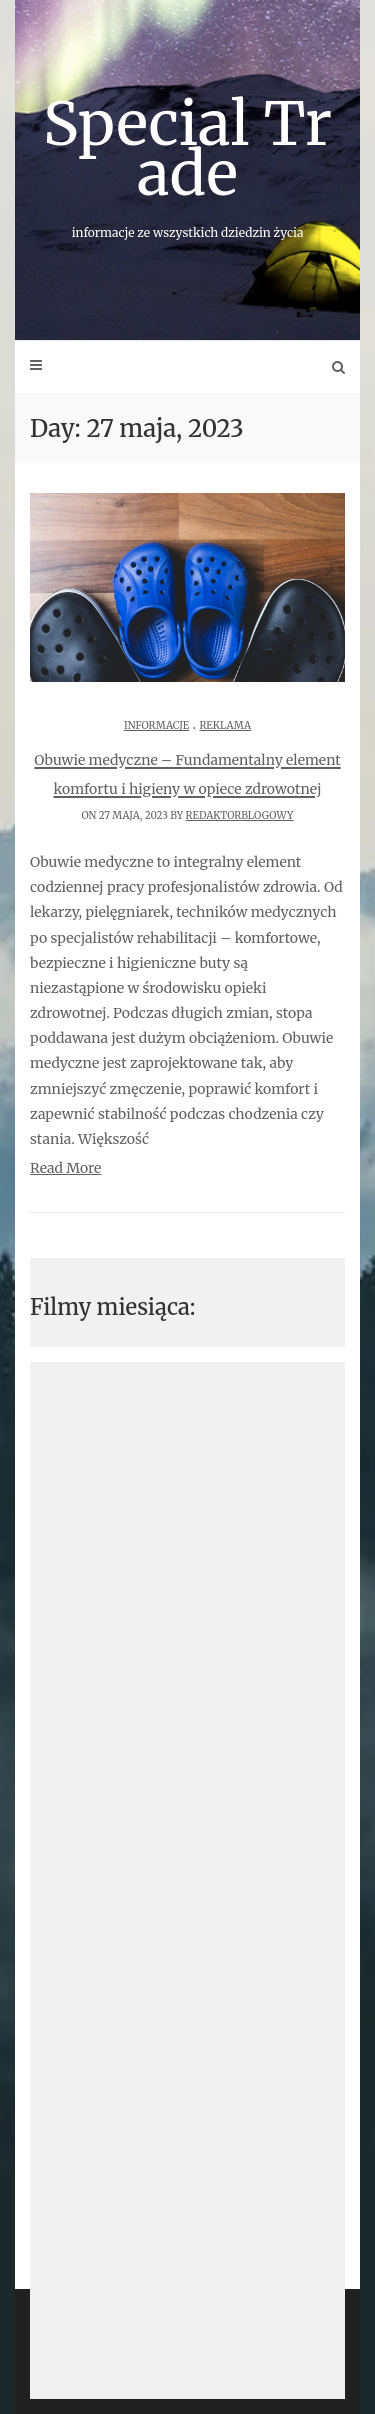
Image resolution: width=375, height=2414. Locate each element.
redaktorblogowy (240, 815)
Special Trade (187, 163)
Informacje (156, 725)
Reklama (225, 725)
